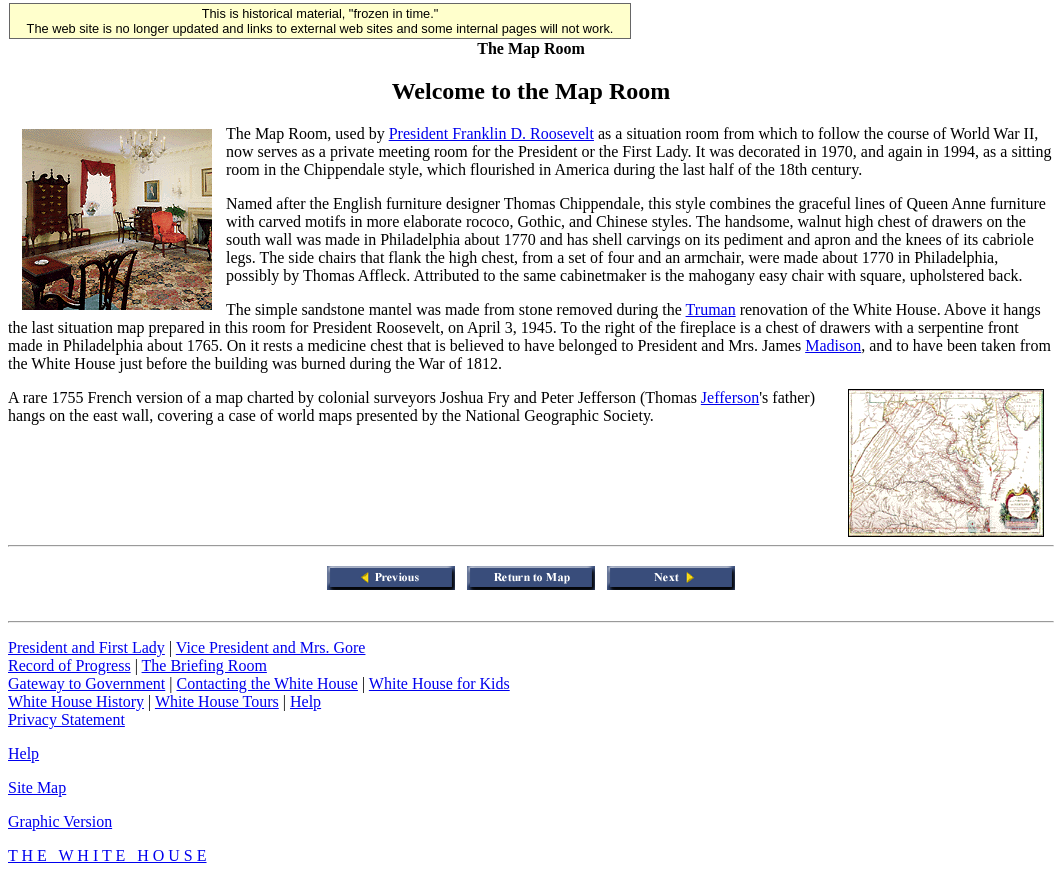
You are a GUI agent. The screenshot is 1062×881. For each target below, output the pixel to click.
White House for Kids (439, 683)
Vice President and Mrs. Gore (271, 647)
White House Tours (217, 701)
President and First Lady (86, 647)
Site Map (37, 787)
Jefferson (730, 397)
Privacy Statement (66, 719)
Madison (833, 345)
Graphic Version (60, 821)
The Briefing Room (204, 665)
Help (305, 701)
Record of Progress (69, 665)
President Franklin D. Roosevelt (491, 133)
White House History (76, 701)
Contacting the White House (266, 683)
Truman (711, 309)
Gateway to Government (86, 683)
